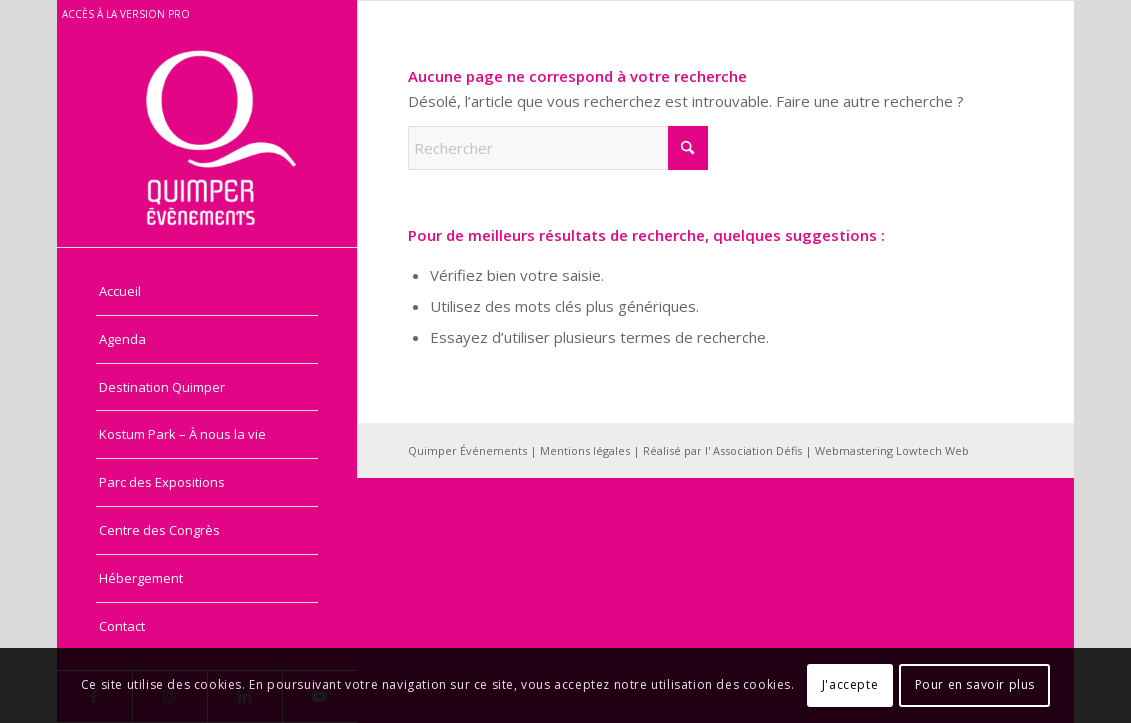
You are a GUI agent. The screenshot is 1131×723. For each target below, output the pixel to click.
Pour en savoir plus (975, 684)
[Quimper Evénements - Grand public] (207, 137)
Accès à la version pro (126, 14)
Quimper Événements (469, 450)
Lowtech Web (932, 450)
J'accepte (850, 684)
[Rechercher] (558, 148)
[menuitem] (207, 292)
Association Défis (757, 450)
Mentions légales (586, 450)
